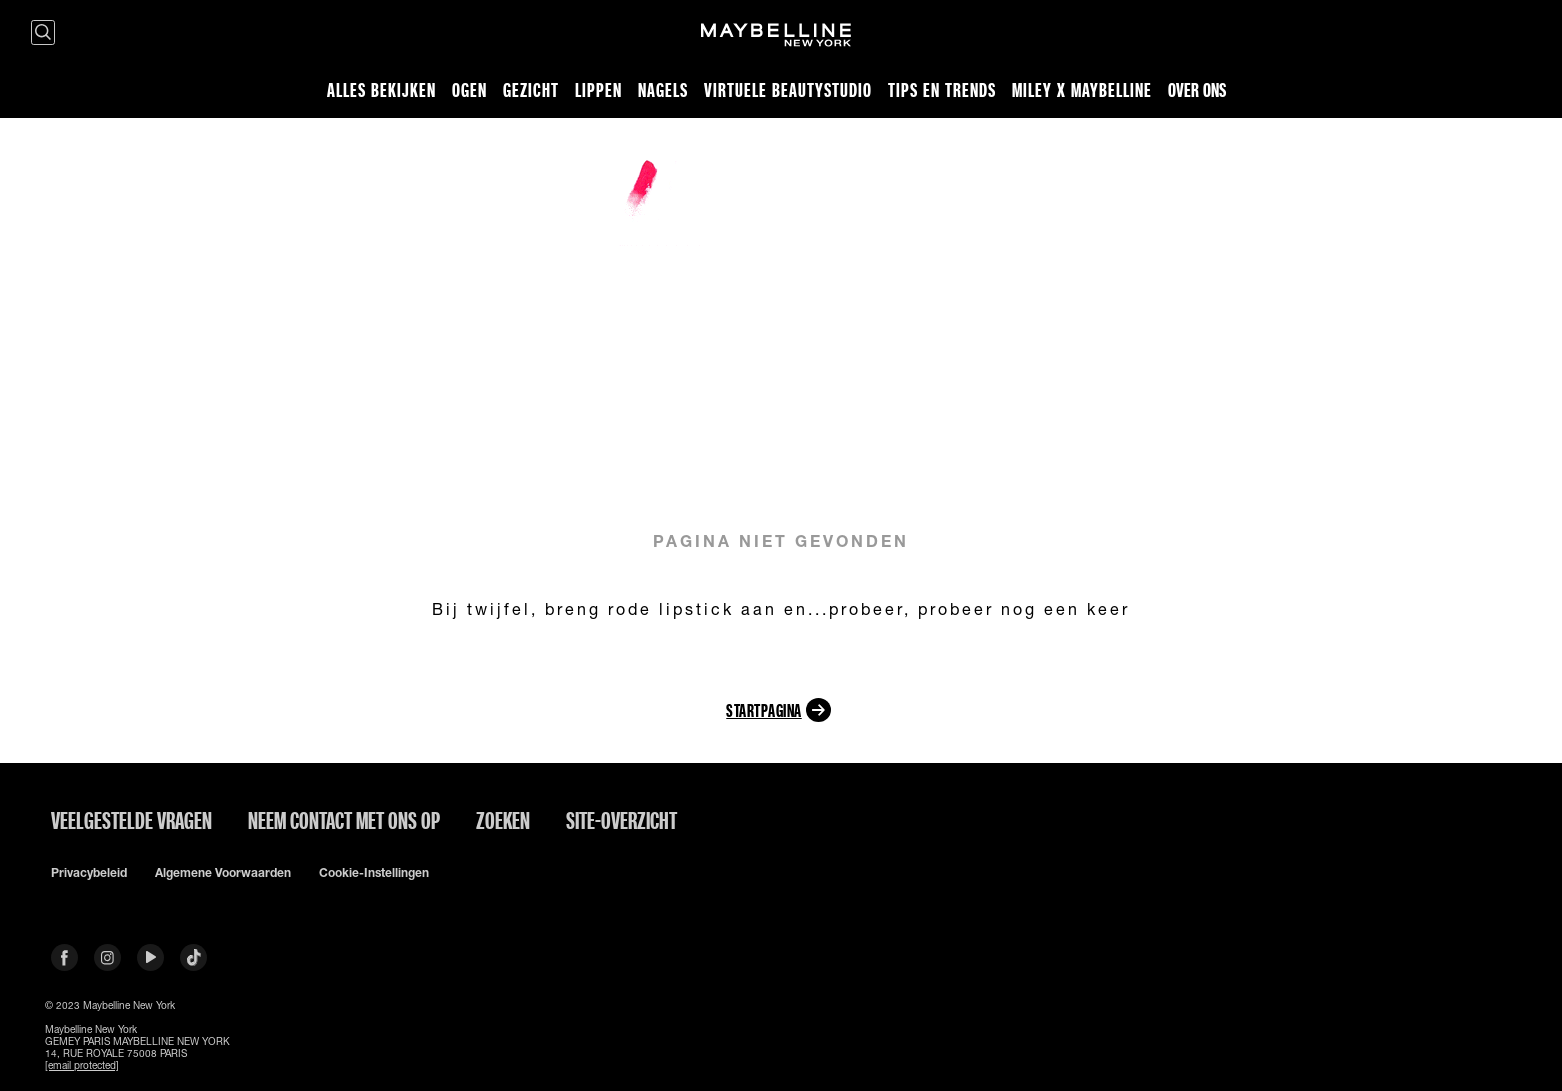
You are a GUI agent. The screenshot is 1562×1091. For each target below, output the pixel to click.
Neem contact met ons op (344, 820)
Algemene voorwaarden (223, 873)
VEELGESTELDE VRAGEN (131, 820)
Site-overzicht (621, 820)
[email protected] (82, 1065)
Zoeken (503, 820)
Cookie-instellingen (374, 873)
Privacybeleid (89, 873)
